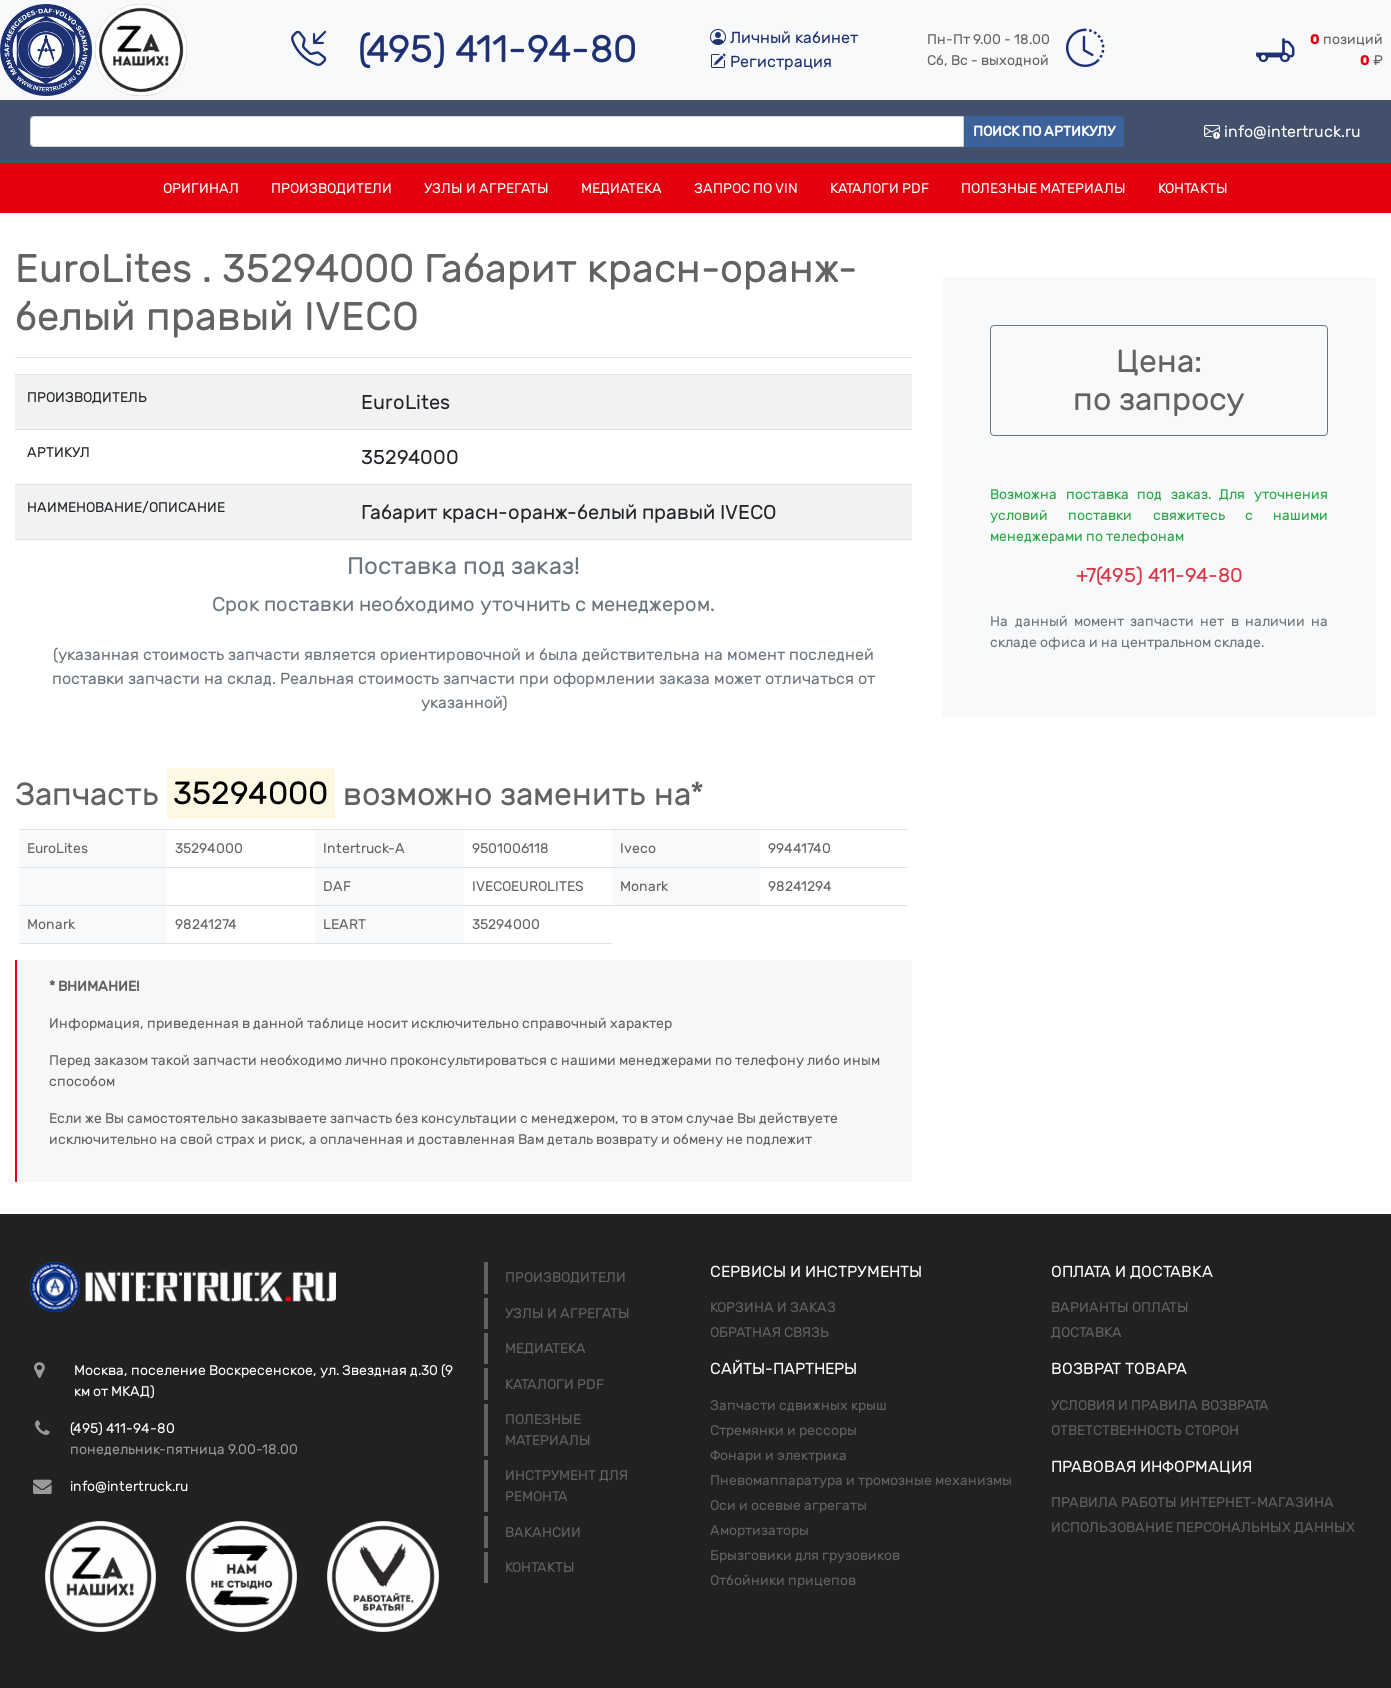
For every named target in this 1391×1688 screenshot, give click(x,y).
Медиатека (621, 188)
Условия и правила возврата (1160, 1405)
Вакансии (543, 1532)
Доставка (1086, 1332)
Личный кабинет (784, 37)
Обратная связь (769, 1332)
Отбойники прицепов (783, 1580)
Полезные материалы (1043, 188)
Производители (331, 188)
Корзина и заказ (773, 1307)
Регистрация (771, 61)
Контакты (1193, 188)
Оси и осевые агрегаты (788, 1505)
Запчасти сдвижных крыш (798, 1405)
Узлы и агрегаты (486, 188)
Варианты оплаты (1120, 1307)
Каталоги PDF (879, 188)
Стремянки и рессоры (783, 1430)
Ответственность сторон (1145, 1430)
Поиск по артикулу (1044, 131)
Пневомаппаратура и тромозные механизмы (861, 1480)
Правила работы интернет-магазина (1192, 1502)
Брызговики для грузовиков (805, 1555)
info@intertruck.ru (1282, 131)
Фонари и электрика (778, 1455)
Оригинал (201, 188)
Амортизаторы (759, 1530)
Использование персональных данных (1203, 1527)
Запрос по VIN (746, 188)
